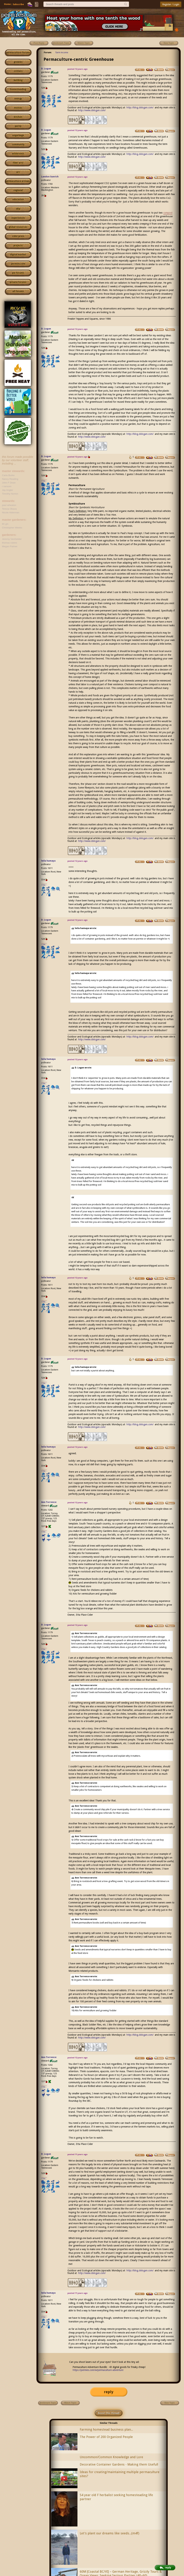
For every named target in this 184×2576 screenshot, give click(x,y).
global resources (18, 227)
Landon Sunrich (50, 176)
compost (167, 212)
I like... (44, 93)
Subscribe (18, 4)
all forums (18, 291)
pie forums (18, 273)
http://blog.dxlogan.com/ (140, 107)
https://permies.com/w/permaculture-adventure (98, 2370)
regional (18, 190)
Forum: (48, 52)
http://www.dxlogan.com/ (92, 110)
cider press (18, 236)
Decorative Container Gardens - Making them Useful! (119, 2464)
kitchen (18, 117)
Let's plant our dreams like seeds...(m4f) (109, 2533)
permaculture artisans (18, 181)
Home (7, 4)
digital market (18, 254)
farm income (61, 52)
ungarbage (18, 135)
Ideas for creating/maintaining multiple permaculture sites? (119, 2474)
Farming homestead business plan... (106, 2429)
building (18, 80)
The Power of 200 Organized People (106, 2437)
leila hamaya (48, 860)
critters (18, 71)
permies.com (18, 264)
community (18, 144)
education (18, 199)
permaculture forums (18, 52)
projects (18, 245)
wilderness (18, 153)
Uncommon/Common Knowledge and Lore (111, 2457)
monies (18, 108)
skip (18, 209)
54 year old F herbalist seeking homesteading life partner (116, 2497)
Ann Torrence (48, 1502)
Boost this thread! (109, 2413)
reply (108, 2392)
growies (18, 62)
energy (18, 98)
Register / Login (170, 4)
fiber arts (18, 163)
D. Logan (46, 68)
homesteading (18, 89)
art (18, 172)
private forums (18, 282)
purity (18, 126)
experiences (18, 218)
